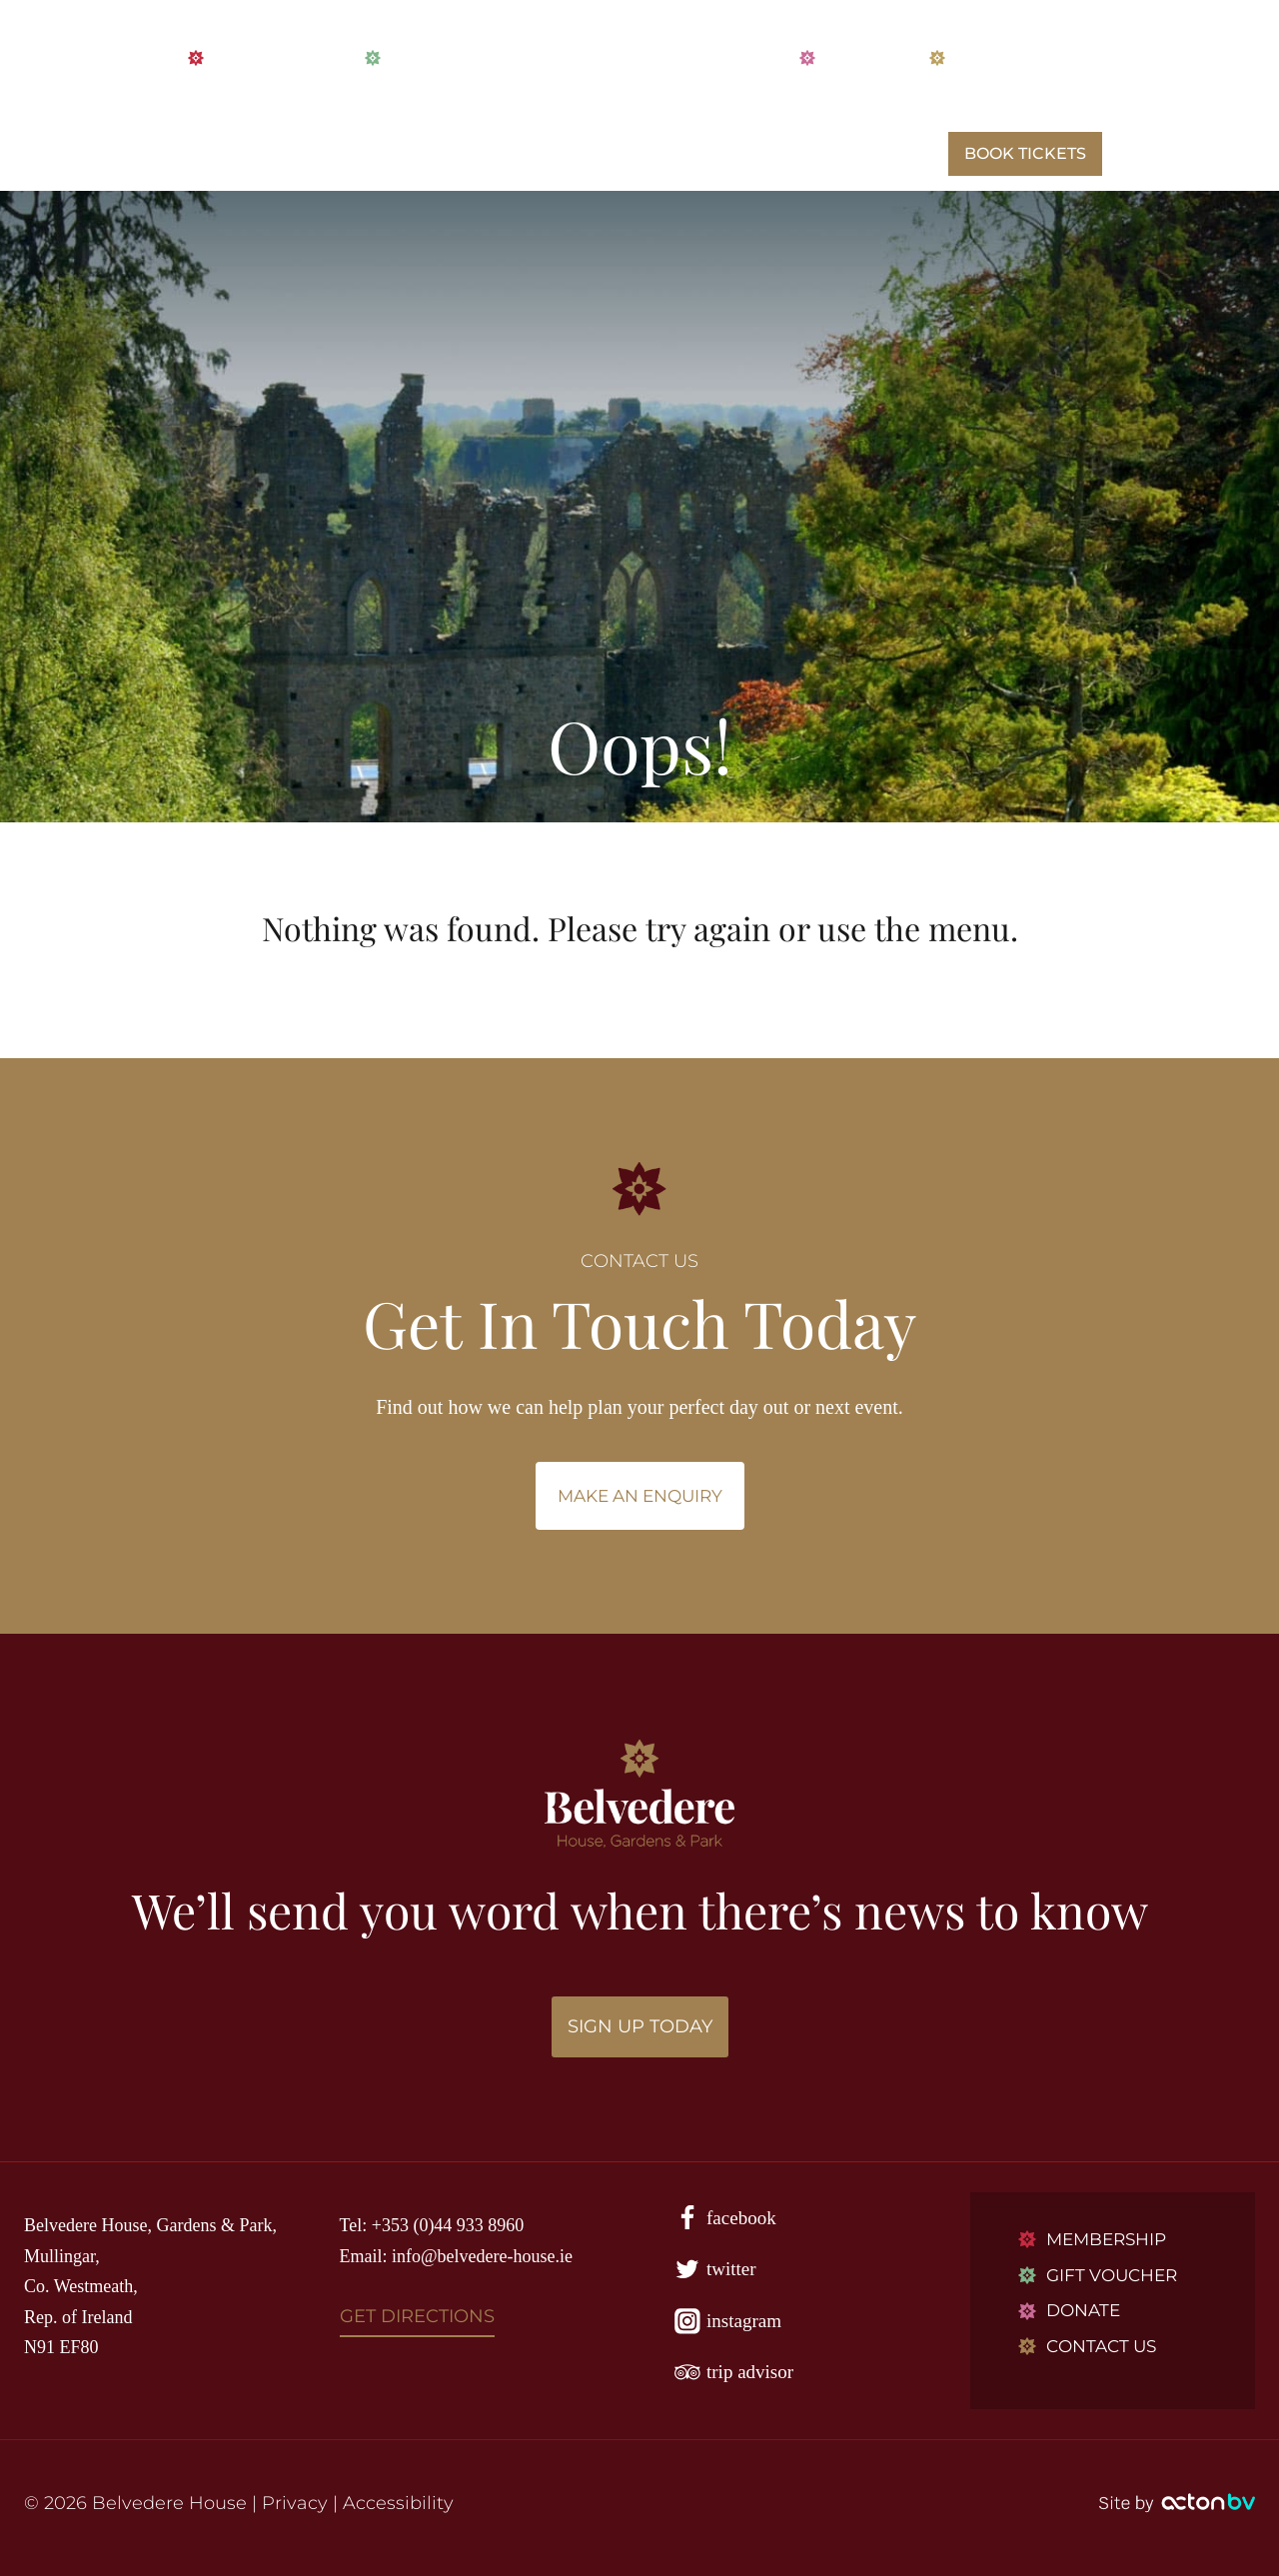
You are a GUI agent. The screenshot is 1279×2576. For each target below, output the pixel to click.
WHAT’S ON (569, 154)
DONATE (844, 58)
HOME (222, 154)
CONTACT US (992, 58)
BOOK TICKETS (1025, 153)
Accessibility (398, 2503)
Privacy (295, 2503)
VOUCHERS (423, 58)
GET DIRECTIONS (417, 2316)
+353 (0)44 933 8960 (448, 2225)
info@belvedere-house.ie (482, 2256)
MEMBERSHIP (256, 58)
